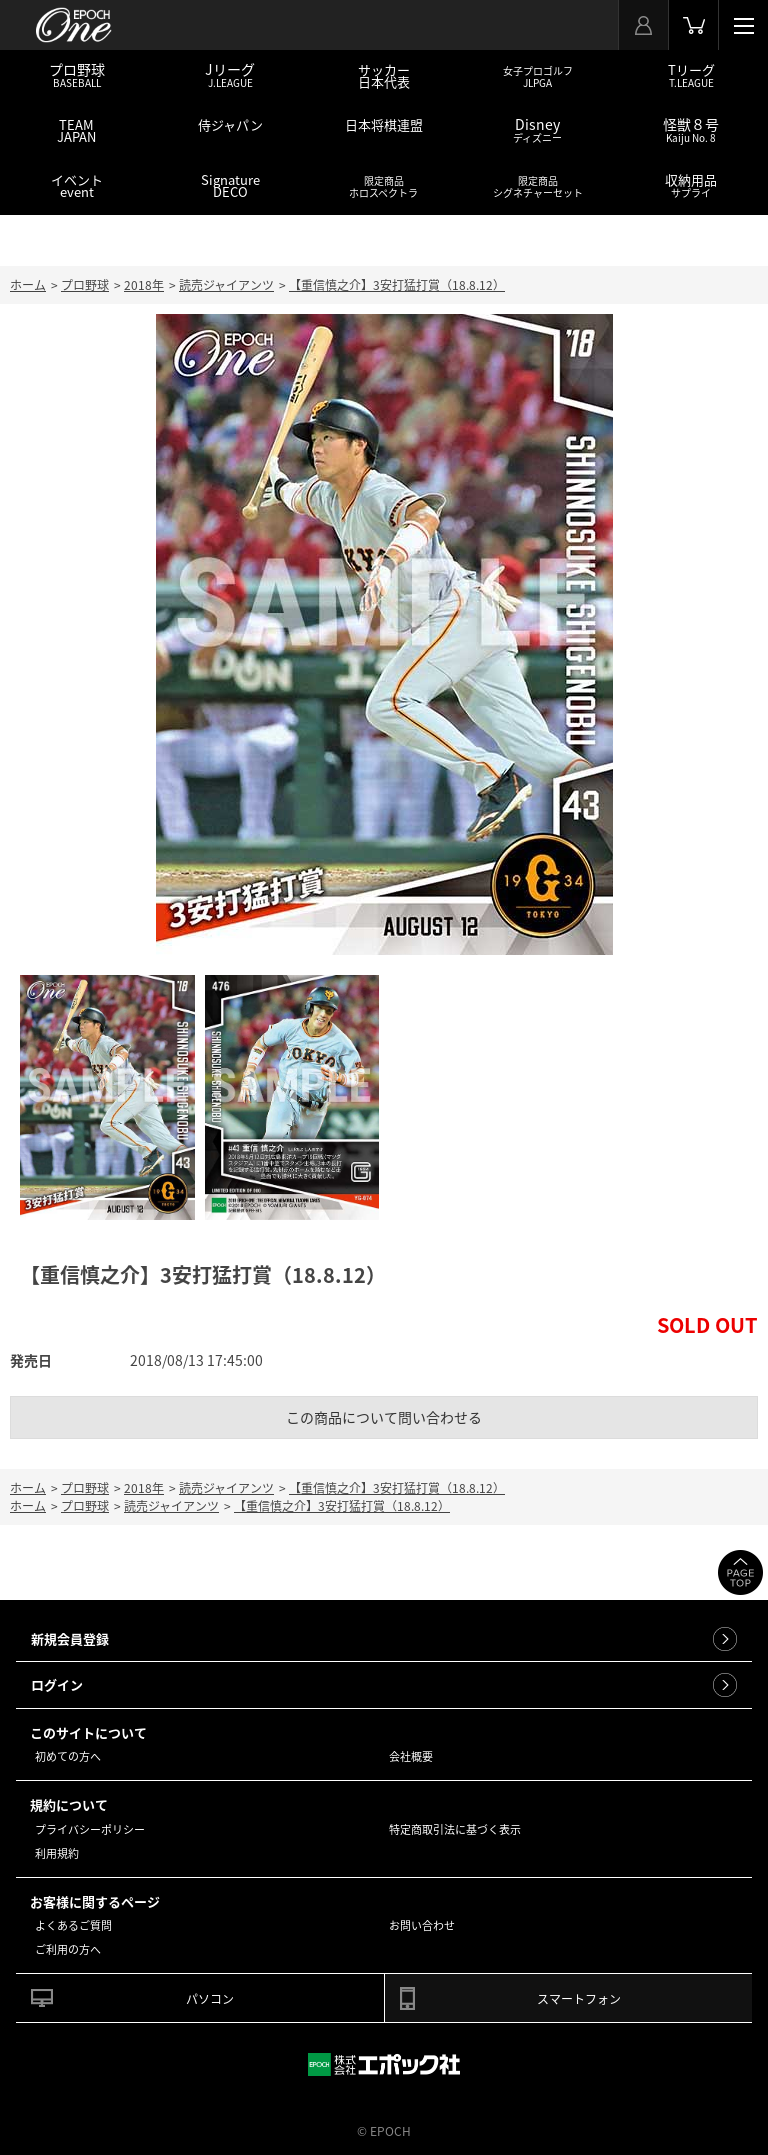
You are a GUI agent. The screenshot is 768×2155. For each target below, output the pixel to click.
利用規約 (57, 1853)
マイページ (643, 25)
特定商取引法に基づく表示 (455, 1829)
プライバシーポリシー (90, 1829)
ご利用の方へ (68, 1949)
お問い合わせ (422, 1925)
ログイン (57, 1684)
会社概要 (411, 1756)
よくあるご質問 (73, 1925)
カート (693, 25)
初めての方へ (68, 1756)
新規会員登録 (70, 1638)
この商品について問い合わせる (384, 1417)
